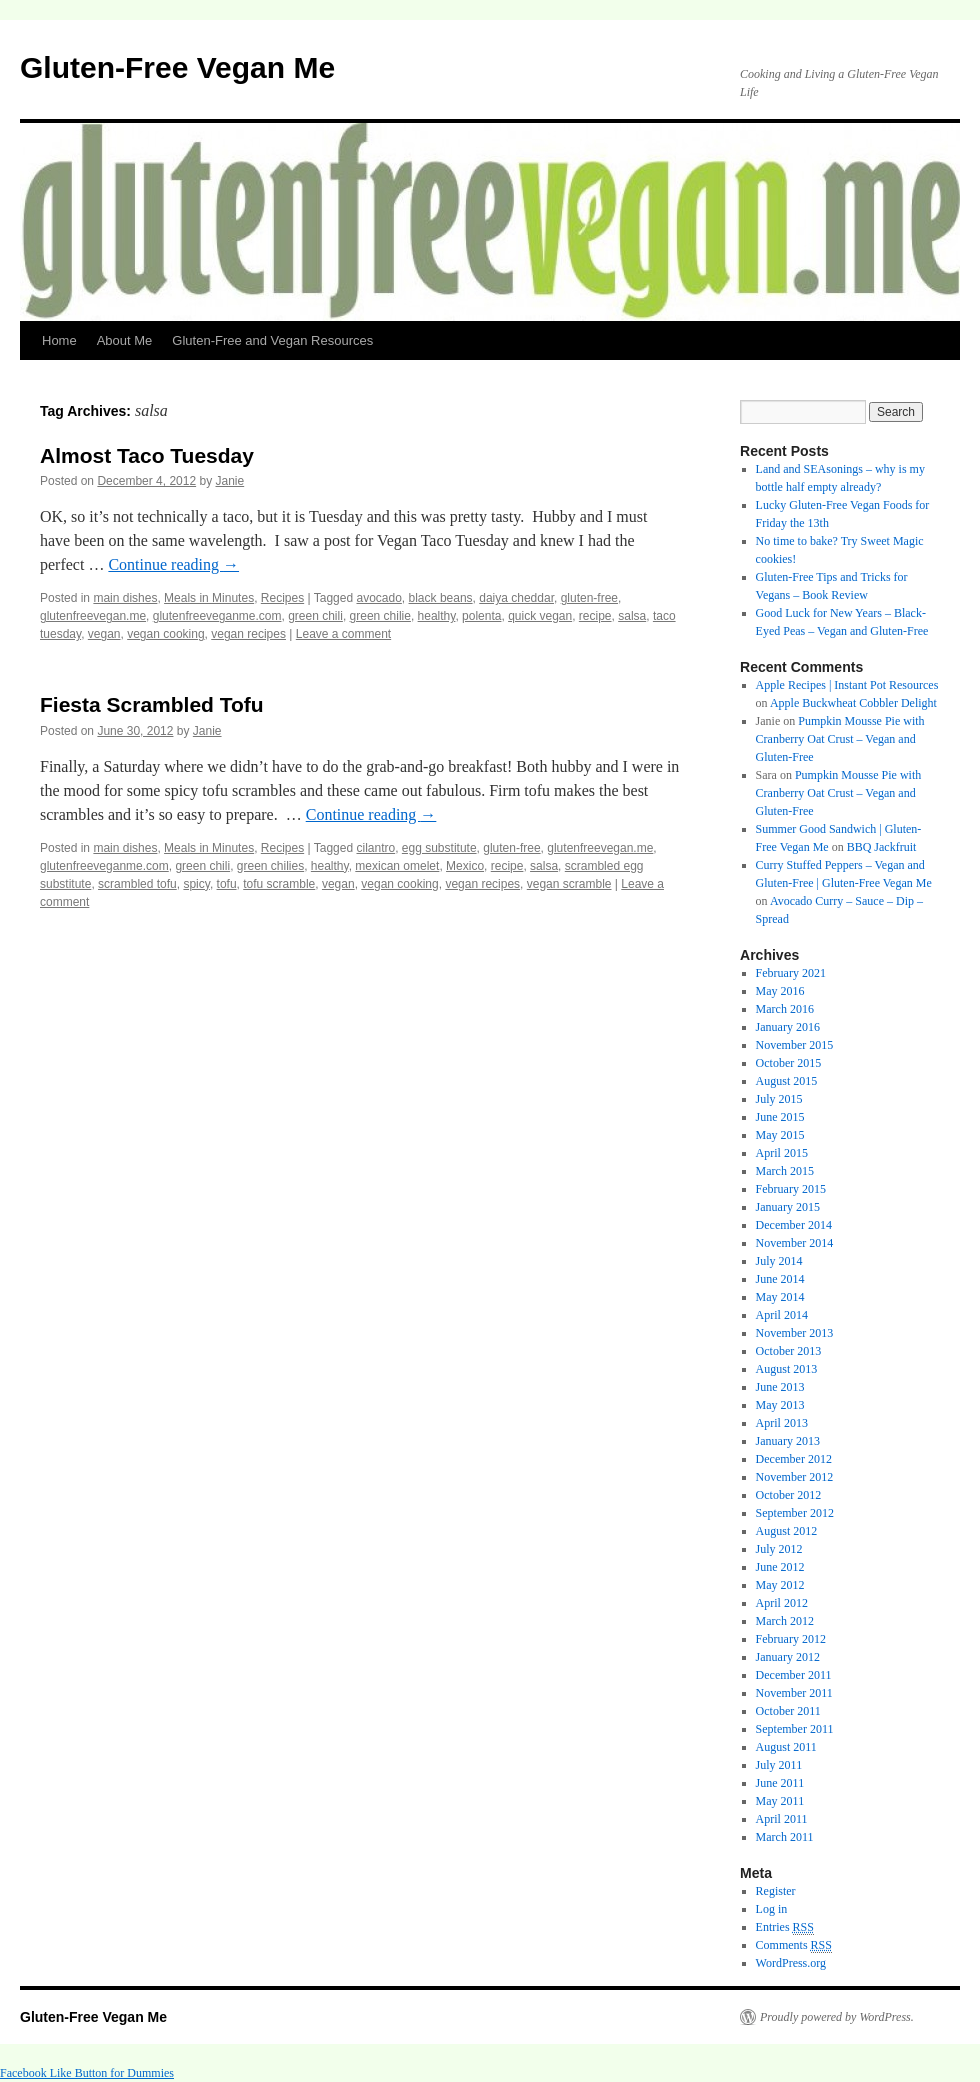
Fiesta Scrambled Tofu (152, 704)
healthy (437, 616)
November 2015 (795, 1045)
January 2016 (788, 1027)
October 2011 (788, 1711)
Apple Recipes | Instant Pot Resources (847, 685)
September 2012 (795, 1513)
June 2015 (780, 1117)
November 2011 (794, 1693)
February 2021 (791, 973)
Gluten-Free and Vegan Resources (272, 340)
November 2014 (795, 1243)
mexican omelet (397, 866)
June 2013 (780, 1387)
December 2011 (794, 1675)
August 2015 (787, 1081)
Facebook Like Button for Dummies (87, 2073)
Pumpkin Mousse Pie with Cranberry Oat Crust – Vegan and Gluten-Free (840, 739)
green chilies (270, 866)
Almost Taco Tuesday (147, 455)
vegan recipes (248, 634)
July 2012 (779, 1549)
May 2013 (780, 1405)
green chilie (380, 616)
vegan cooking (165, 634)
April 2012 (782, 1603)
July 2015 (779, 1099)
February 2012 (791, 1639)
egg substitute (439, 848)
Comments (794, 1945)
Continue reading (173, 564)
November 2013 (795, 1333)
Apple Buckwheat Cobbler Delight (853, 703)
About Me (125, 340)
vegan (104, 634)
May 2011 (780, 1801)
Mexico (465, 866)
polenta (481, 616)
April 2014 (782, 1315)
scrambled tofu (137, 884)
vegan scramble (569, 884)
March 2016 (785, 1009)
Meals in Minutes (209, 598)
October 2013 (789, 1351)
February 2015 (791, 1189)
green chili (315, 616)
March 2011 (785, 1837)
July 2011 (779, 1765)
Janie (230, 481)
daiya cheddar (516, 598)
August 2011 (786, 1747)
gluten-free (589, 598)
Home (59, 340)
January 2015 (788, 1207)
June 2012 (780, 1567)
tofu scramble (279, 884)
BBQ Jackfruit (882, 847)
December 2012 (794, 1459)
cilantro (375, 848)
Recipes (282, 598)
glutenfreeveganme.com (217, 616)
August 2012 (787, 1531)
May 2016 (780, 991)
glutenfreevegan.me (93, 616)
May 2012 (780, 1585)
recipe (595, 616)
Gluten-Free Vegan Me (177, 67)
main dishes (125, 598)
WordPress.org (791, 1963)
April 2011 (782, 1819)
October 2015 (789, 1063)
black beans (441, 598)
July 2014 (779, 1261)
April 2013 (782, 1423)
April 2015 (782, 1153)
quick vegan (540, 616)
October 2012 (789, 1495)
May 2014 (780, 1297)
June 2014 (780, 1279)
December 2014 (794, 1225)
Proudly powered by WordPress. (837, 2017)
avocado (378, 598)
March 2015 (785, 1171)
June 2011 (780, 1783)
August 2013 (787, 1369)
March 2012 (785, 1621)
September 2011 (795, 1729)
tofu (227, 884)
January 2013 (788, 1441)
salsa (632, 616)
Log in (772, 1909)
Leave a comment (343, 634)
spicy (196, 884)
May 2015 (780, 1135)
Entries (785, 1927)
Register (776, 1891)
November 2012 (795, 1477)
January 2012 (788, 1657)
